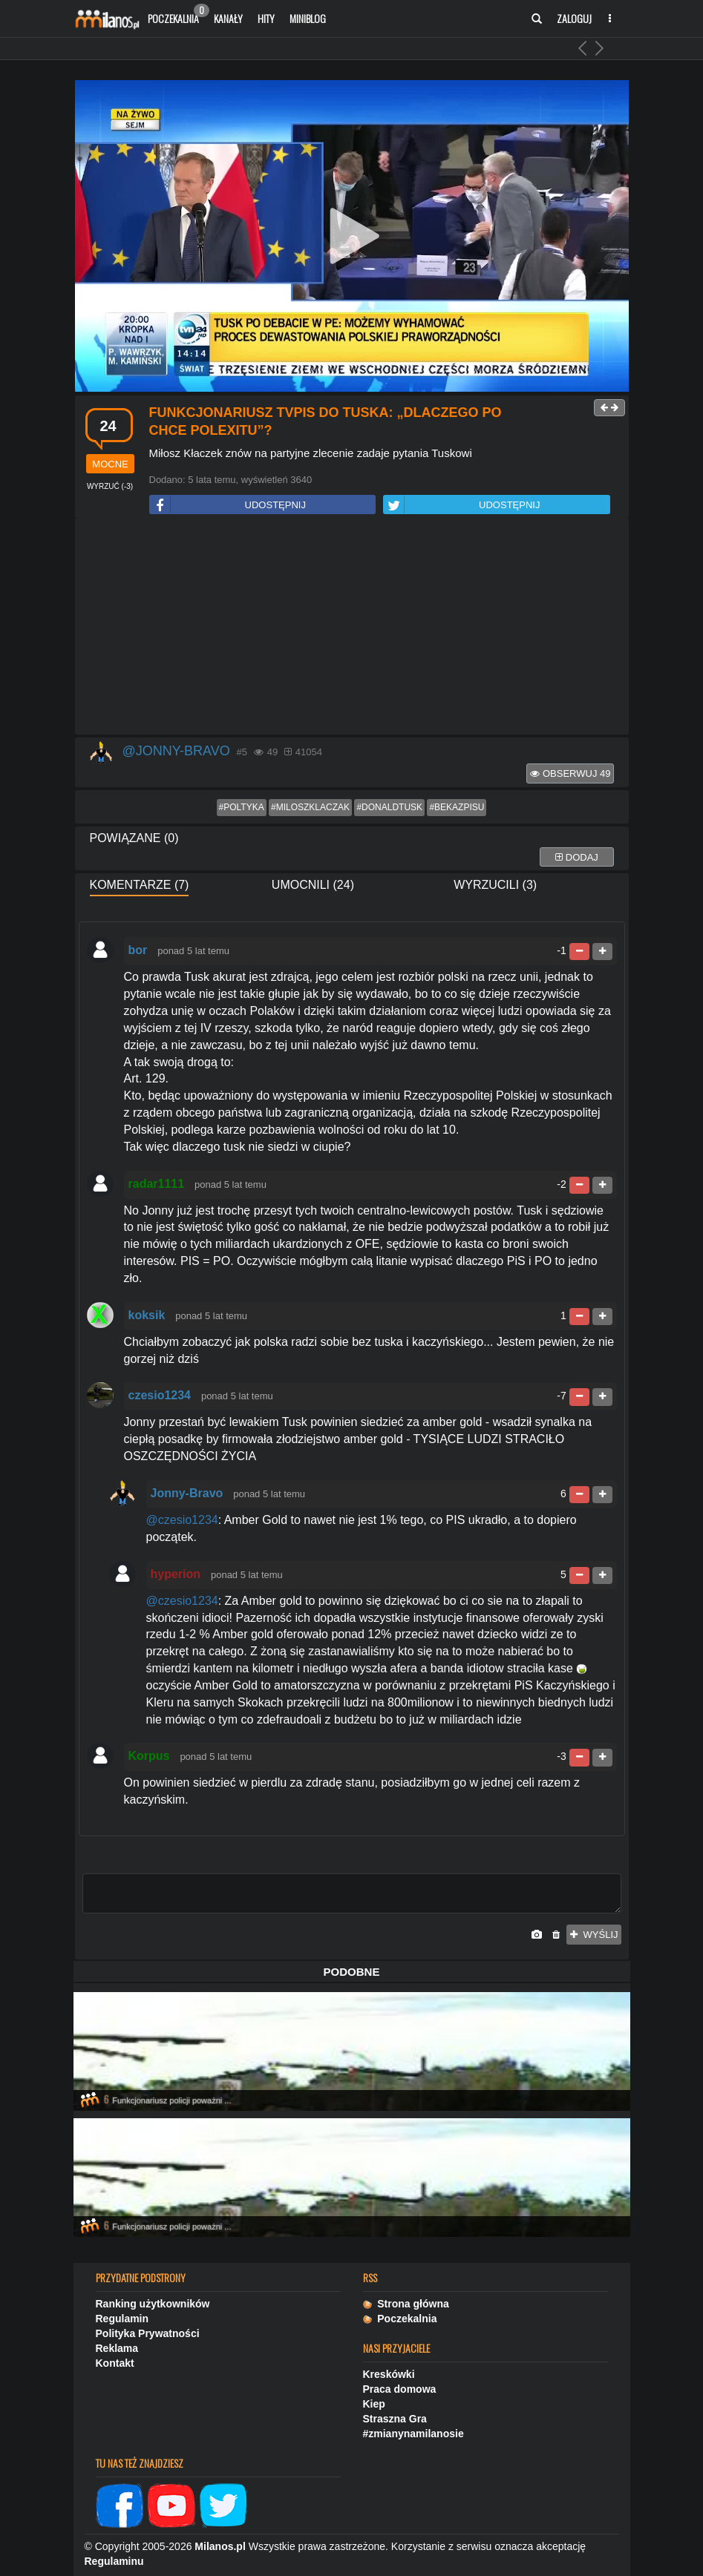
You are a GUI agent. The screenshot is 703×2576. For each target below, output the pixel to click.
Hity (266, 18)
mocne (110, 464)
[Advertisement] (352, 627)
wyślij (594, 1934)
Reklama (117, 2348)
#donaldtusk (389, 807)
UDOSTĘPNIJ (228, 505)
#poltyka (241, 807)
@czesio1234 (182, 1520)
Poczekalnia (177, 15)
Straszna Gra (395, 2419)
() (110, 486)
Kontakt (115, 2363)
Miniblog (308, 18)
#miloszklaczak (310, 807)
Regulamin (122, 2318)
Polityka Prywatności (148, 2333)
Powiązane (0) (134, 838)
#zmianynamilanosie (413, 2433)
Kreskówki (389, 2374)
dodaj (576, 857)
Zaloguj (574, 18)
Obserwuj (570, 773)
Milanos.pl (219, 2546)
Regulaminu (114, 2561)
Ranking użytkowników (153, 2304)
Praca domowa (399, 2389)
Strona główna (406, 2304)
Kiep (374, 2404)
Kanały (228, 18)
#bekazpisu (456, 807)
